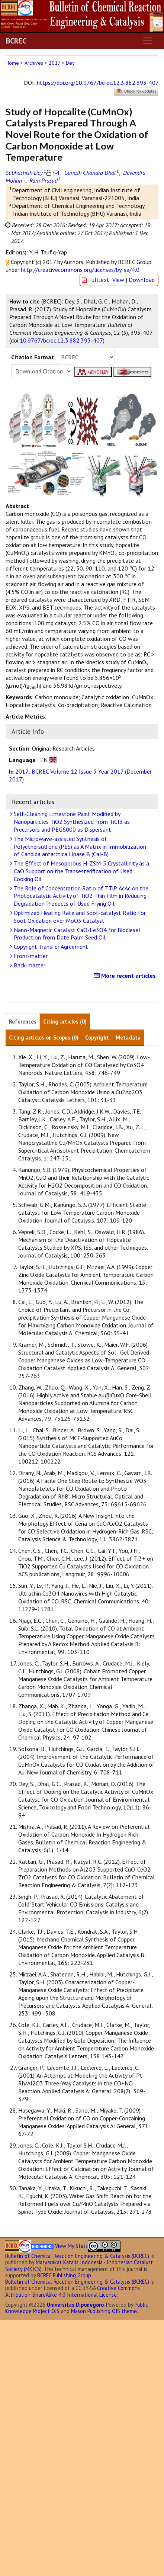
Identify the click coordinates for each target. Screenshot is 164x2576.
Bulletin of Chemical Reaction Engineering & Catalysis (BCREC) (77, 2255)
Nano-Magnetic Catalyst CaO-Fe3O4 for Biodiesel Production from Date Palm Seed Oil (76, 933)
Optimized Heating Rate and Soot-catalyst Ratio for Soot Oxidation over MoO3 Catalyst (79, 916)
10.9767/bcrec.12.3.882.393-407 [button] (61, 340)
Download (142, 279)
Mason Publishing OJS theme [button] (104, 2311)
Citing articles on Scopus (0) (43, 1037)
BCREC (16, 41)
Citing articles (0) (65, 1021)
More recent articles (126, 975)
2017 (54, 63)
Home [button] (12, 63)
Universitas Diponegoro (75, 2304)
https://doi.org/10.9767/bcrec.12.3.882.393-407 (97, 82)
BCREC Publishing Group (64, 2275)
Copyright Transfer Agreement (50, 946)
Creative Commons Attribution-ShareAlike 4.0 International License (72, 2291)
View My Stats (71, 2245)
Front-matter (30, 956)
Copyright (97, 1037)
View (118, 279)
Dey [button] (70, 63)
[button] (8, 262)
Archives (34, 63)
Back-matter (28, 965)
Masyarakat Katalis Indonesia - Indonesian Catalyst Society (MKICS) (79, 2265)
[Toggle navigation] (147, 40)
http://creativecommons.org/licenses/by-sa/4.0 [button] (80, 269)
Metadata (128, 1037)
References (22, 1021)
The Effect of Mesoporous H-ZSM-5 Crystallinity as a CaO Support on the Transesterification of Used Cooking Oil (80, 871)
